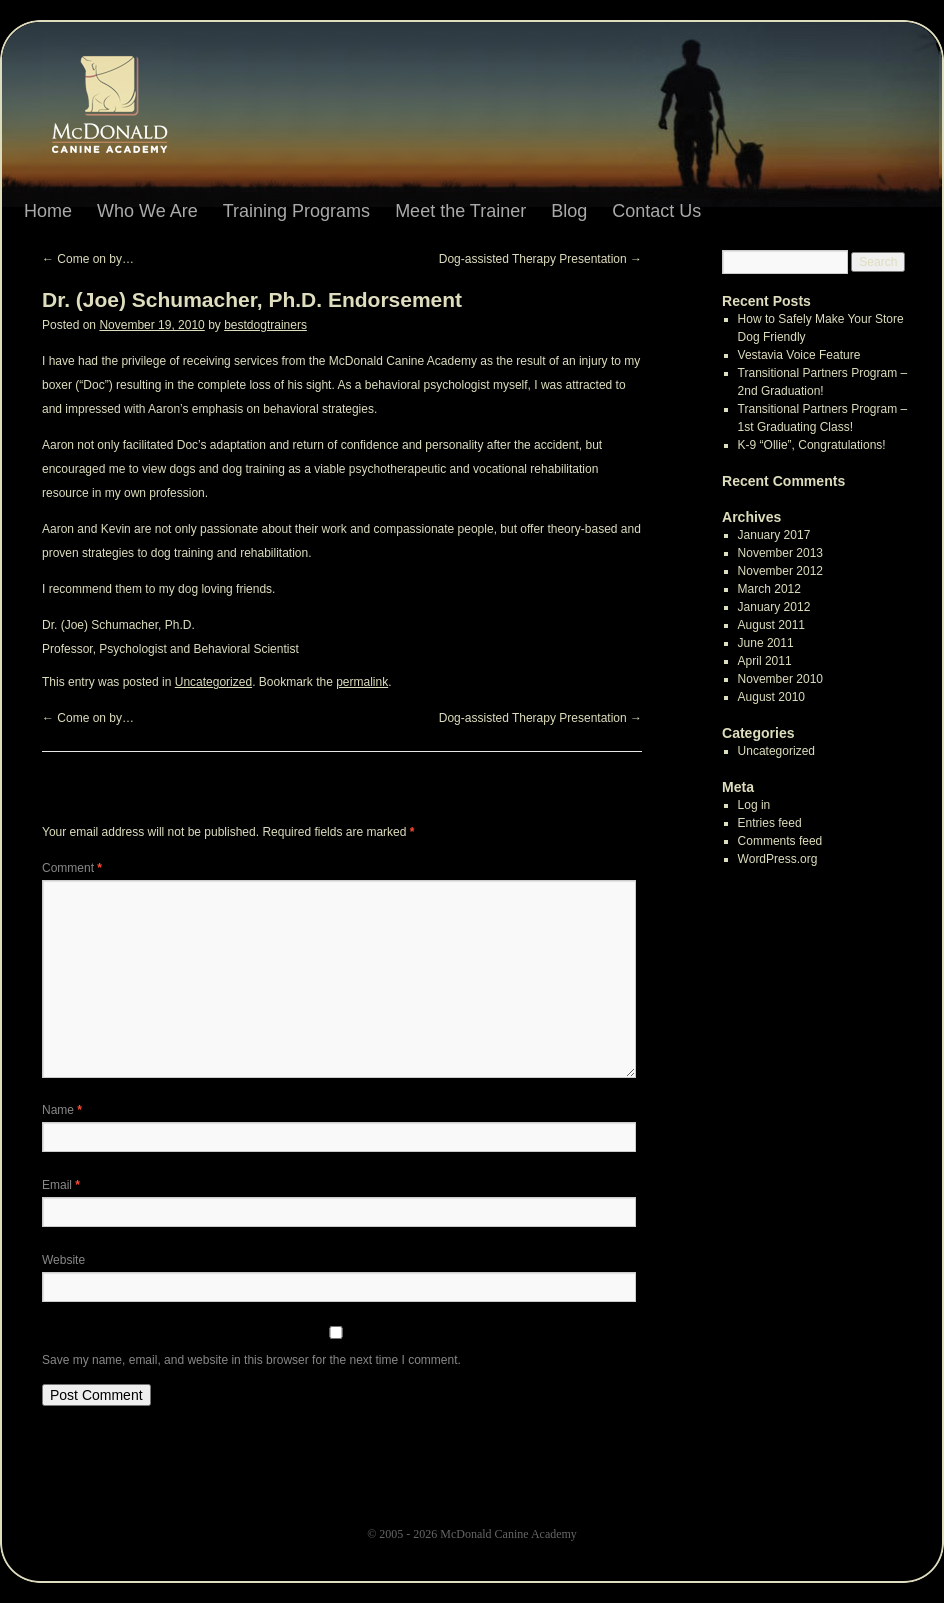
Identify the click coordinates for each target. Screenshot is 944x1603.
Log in (754, 805)
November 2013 (780, 553)
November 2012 (780, 571)
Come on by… (88, 259)
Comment (72, 868)
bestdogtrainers (265, 325)
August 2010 (771, 697)
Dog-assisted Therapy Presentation (540, 259)
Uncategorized (213, 682)
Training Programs (296, 211)
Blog (569, 211)
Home (48, 211)
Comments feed (780, 841)
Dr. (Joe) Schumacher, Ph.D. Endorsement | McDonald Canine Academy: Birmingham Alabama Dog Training (128, 111)
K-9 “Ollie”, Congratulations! (812, 445)
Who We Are (147, 211)
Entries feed (770, 823)
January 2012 (774, 607)
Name (62, 1110)
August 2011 (771, 625)
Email (61, 1185)
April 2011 (765, 661)
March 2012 (769, 589)
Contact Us (656, 211)
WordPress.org (778, 859)
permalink (362, 682)
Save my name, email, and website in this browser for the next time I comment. (251, 1360)
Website (63, 1260)
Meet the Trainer (460, 211)
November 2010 (780, 679)
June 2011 (766, 643)
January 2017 (774, 535)
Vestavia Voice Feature (799, 355)
